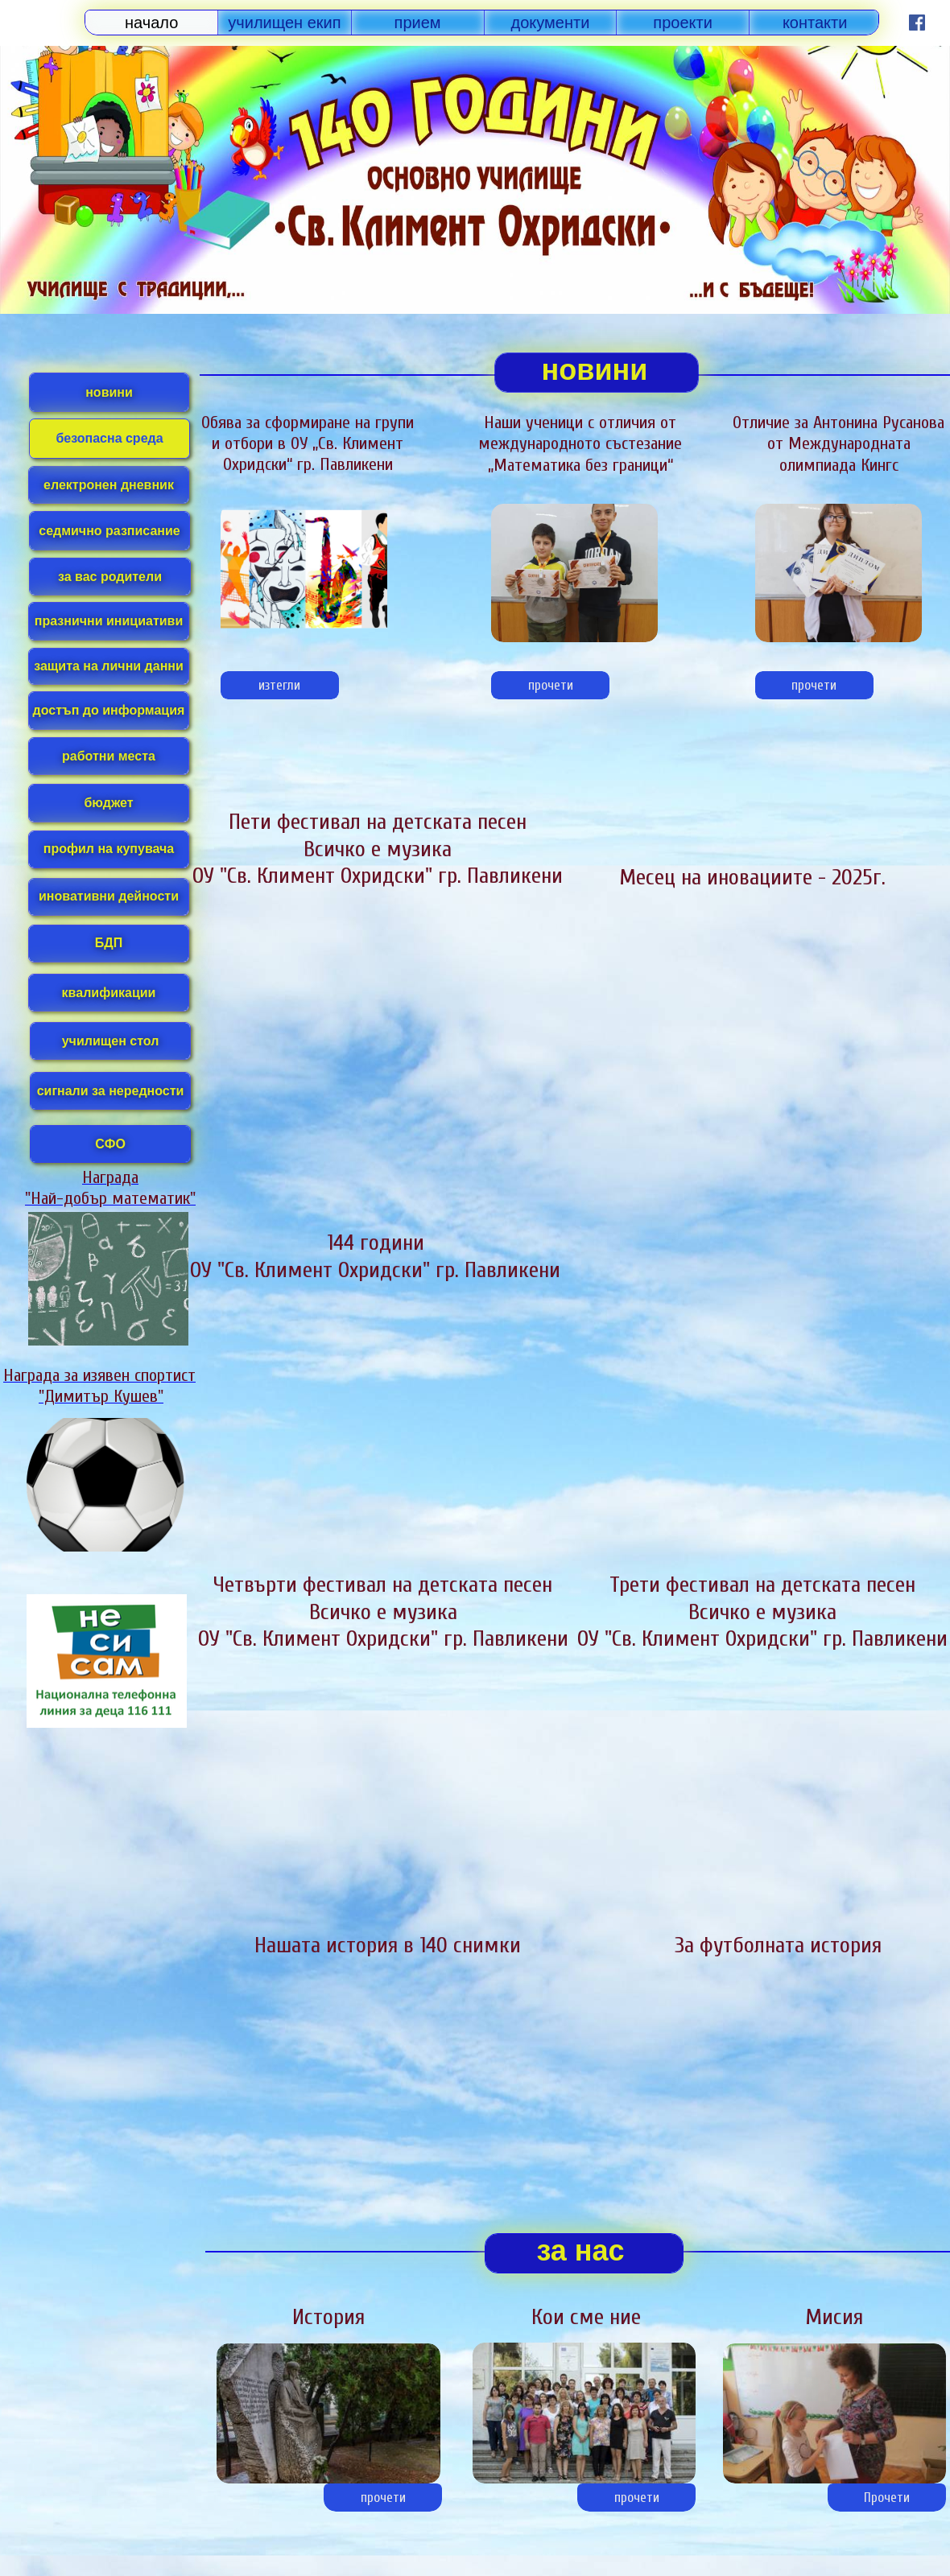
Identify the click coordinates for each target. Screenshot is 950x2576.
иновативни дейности (109, 896)
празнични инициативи (109, 621)
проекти (682, 22)
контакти (815, 22)
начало (151, 22)
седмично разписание (109, 531)
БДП (108, 943)
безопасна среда (109, 438)
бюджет (108, 803)
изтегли (279, 685)
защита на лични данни (109, 666)
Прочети (887, 2497)
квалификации (109, 992)
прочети (550, 685)
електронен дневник (108, 485)
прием (417, 22)
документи (550, 22)
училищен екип (284, 22)
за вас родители (110, 576)
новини (109, 392)
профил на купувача (108, 848)
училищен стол (110, 1041)
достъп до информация (109, 710)
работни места (108, 756)
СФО (110, 1144)
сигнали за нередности (110, 1091)
